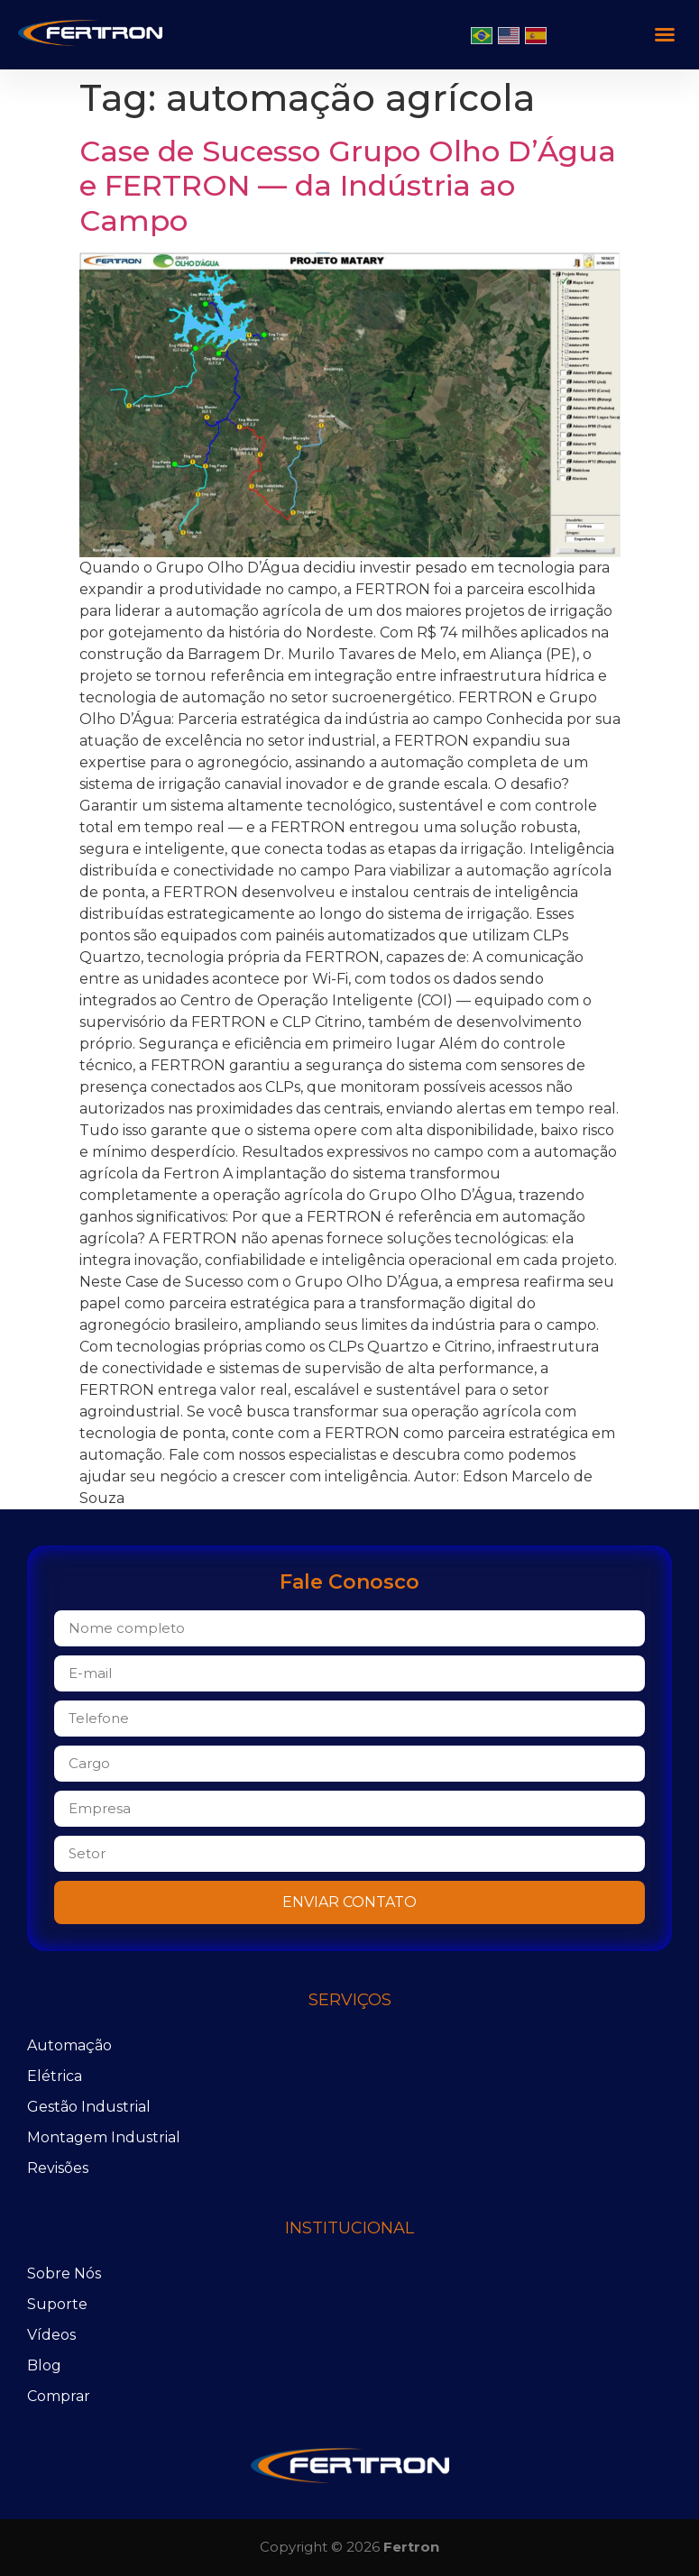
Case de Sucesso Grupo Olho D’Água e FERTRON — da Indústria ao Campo (347, 185)
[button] (664, 34)
